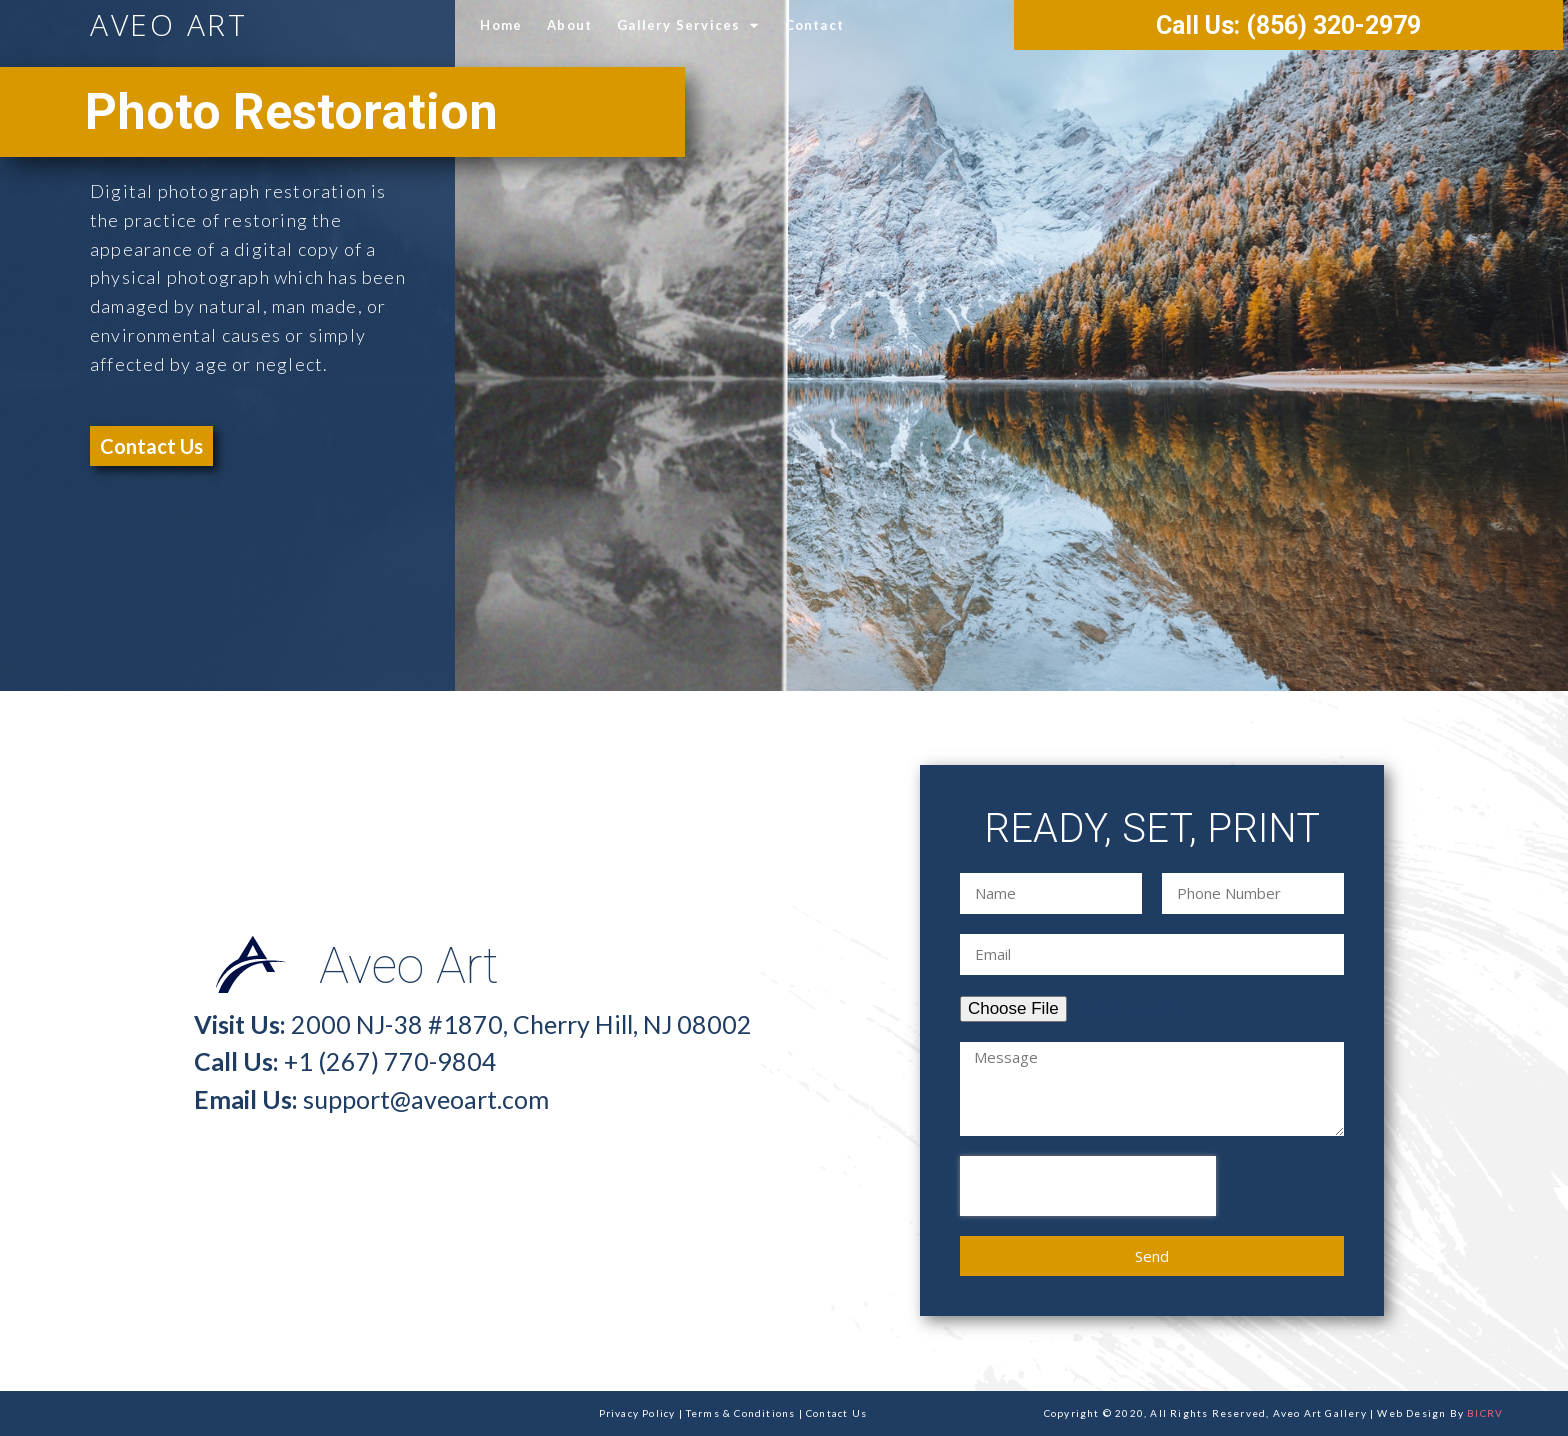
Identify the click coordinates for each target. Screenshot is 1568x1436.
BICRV (1485, 1413)
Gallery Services (688, 25)
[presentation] (1088, 1186)
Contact (814, 25)
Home (501, 25)
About (569, 25)
